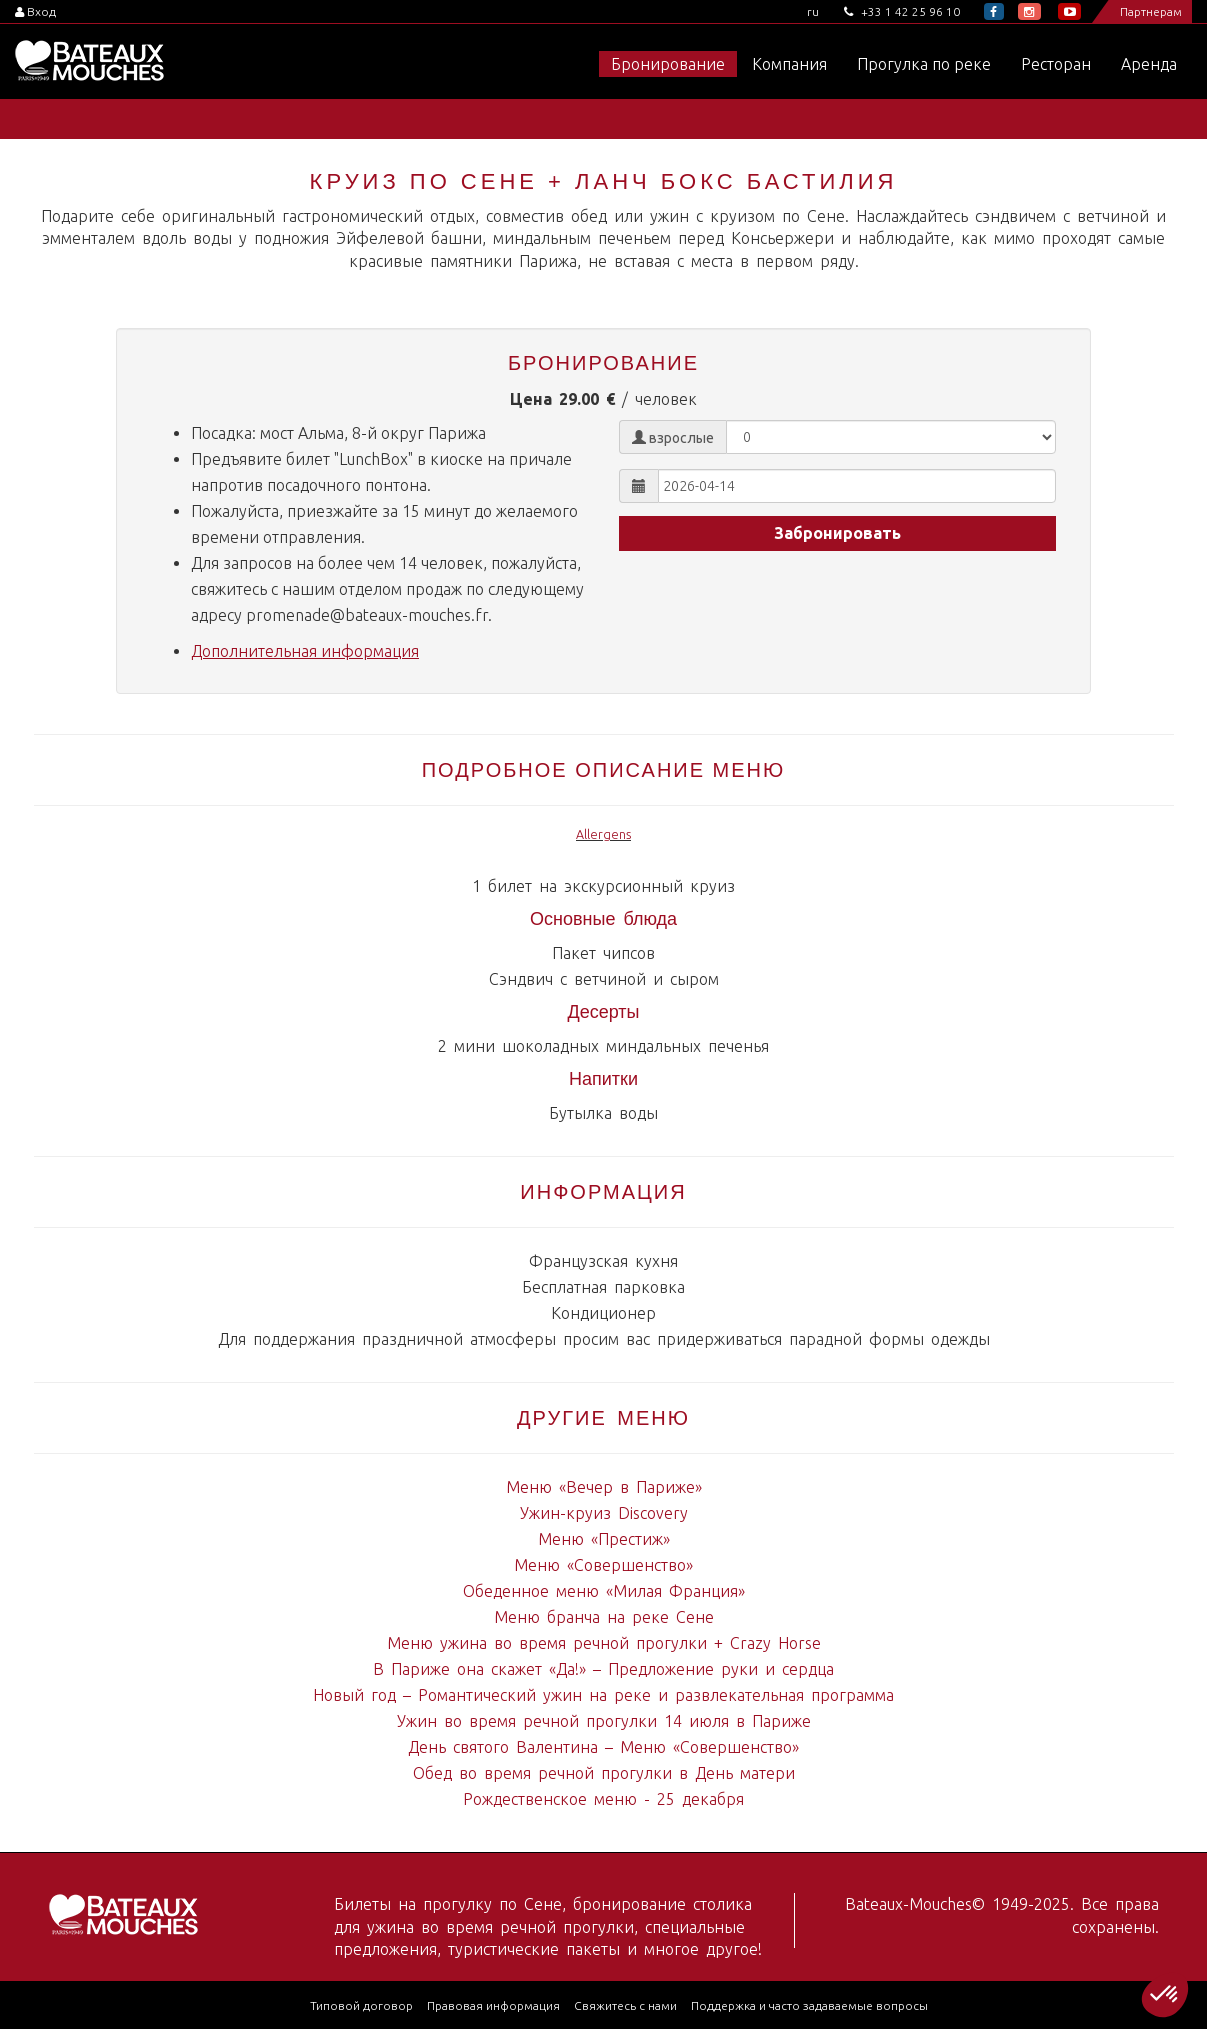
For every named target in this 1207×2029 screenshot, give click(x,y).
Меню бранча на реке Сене (604, 1617)
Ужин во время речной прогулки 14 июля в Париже (604, 1721)
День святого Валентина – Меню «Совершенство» (603, 1747)
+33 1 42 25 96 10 (902, 11)
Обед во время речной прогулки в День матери (604, 1773)
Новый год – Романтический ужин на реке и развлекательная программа (603, 1695)
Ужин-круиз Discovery (604, 1513)
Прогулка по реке (924, 64)
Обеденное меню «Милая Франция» (604, 1591)
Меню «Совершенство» (603, 1565)
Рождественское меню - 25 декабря (603, 1799)
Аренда (1149, 64)
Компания (789, 64)
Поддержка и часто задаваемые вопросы (809, 2005)
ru (813, 11)
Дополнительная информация (305, 651)
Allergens (603, 834)
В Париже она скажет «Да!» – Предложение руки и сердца (603, 1669)
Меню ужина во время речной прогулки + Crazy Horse (604, 1643)
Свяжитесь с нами (625, 2005)
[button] (1165, 1995)
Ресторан (1056, 64)
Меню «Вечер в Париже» (604, 1487)
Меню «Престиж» (604, 1539)
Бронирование (668, 64)
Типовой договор (361, 2005)
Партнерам (1151, 11)
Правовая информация (493, 2005)
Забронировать (837, 533)
